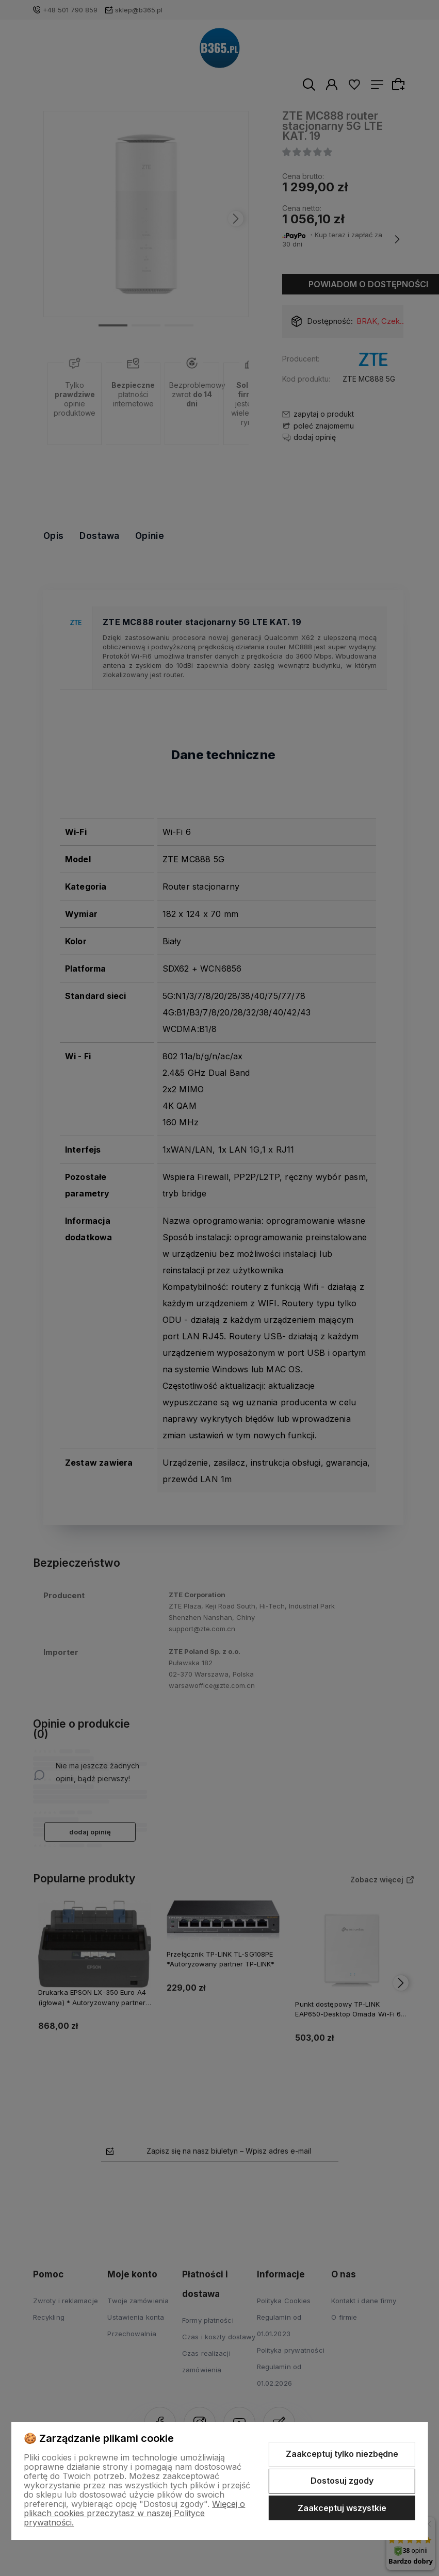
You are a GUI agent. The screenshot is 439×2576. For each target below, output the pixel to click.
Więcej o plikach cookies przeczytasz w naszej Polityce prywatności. (134, 2513)
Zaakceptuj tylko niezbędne (342, 2454)
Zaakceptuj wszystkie (342, 2508)
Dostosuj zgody (342, 2480)
